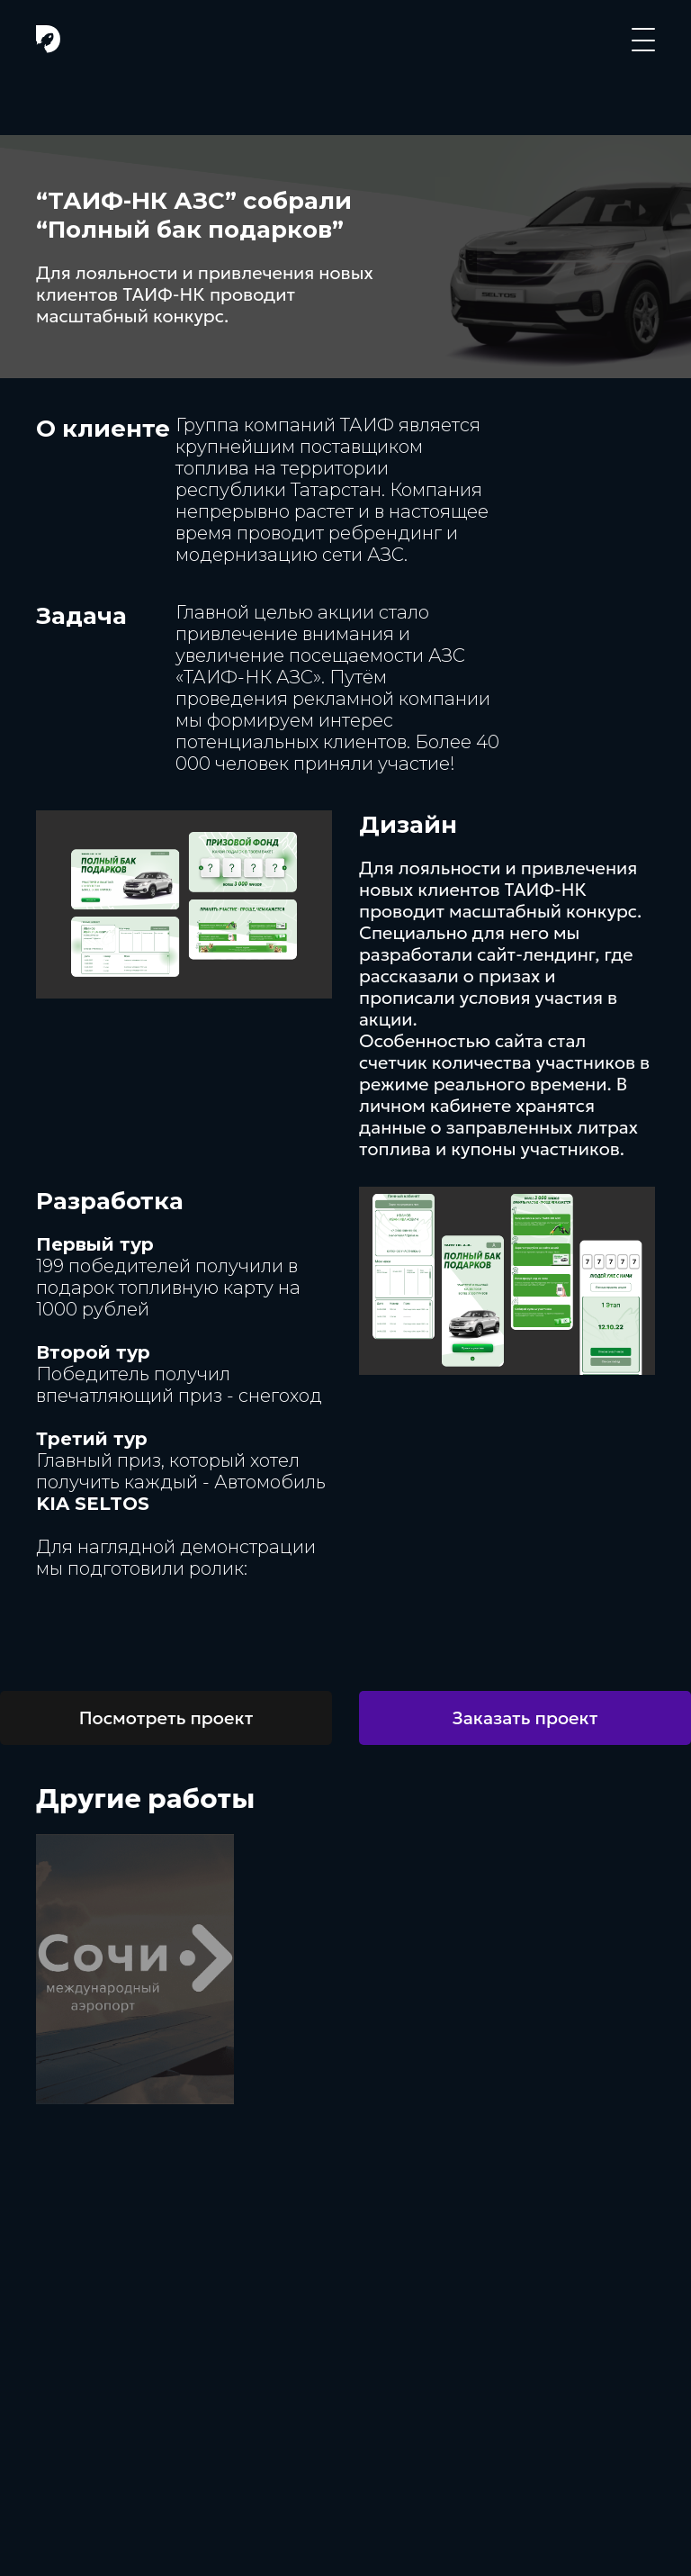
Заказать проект (525, 1718)
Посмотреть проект (166, 1718)
